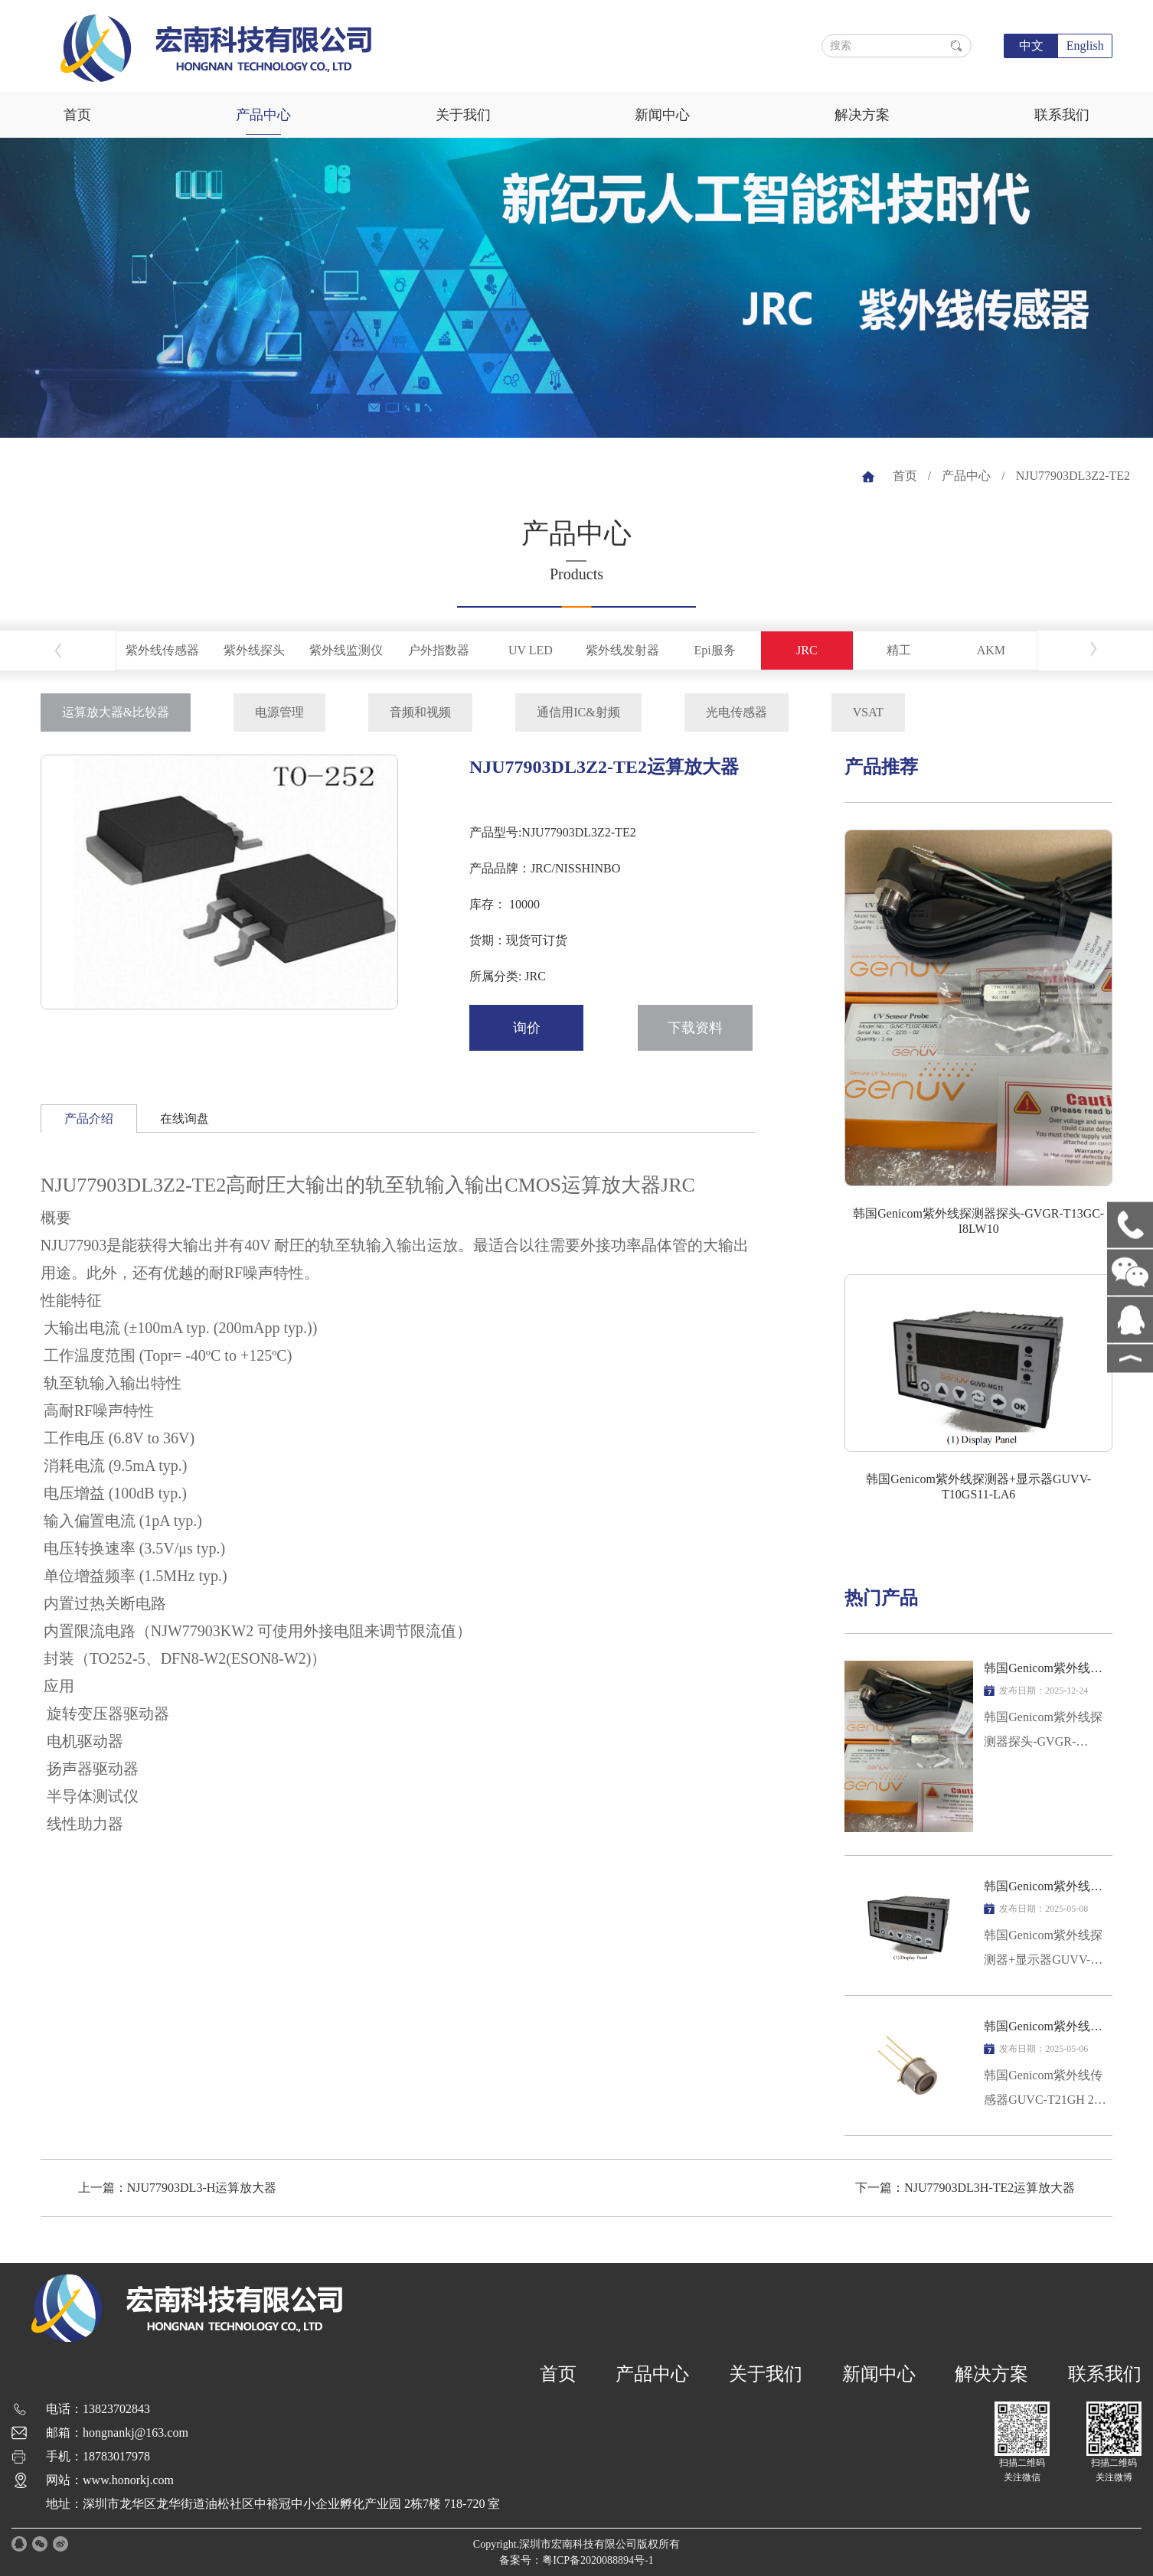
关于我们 (463, 114)
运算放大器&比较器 (115, 712)
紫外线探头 (254, 650)
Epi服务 (714, 650)
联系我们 (1061, 114)
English (1085, 45)
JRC (807, 650)
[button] (210, 997)
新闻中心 (662, 114)
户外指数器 (438, 650)
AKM (991, 650)
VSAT (868, 712)
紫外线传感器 (162, 650)
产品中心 (263, 114)
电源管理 (279, 712)
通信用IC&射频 (578, 712)
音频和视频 (420, 712)
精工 (899, 650)
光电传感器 (736, 712)
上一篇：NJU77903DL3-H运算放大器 (177, 2187)
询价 (527, 1027)
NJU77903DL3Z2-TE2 (1073, 475)
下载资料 (695, 1027)
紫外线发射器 (622, 650)
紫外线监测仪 (346, 650)
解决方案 (862, 114)
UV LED (530, 650)
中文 (1031, 45)
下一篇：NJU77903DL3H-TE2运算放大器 (965, 2187)
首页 (77, 114)
